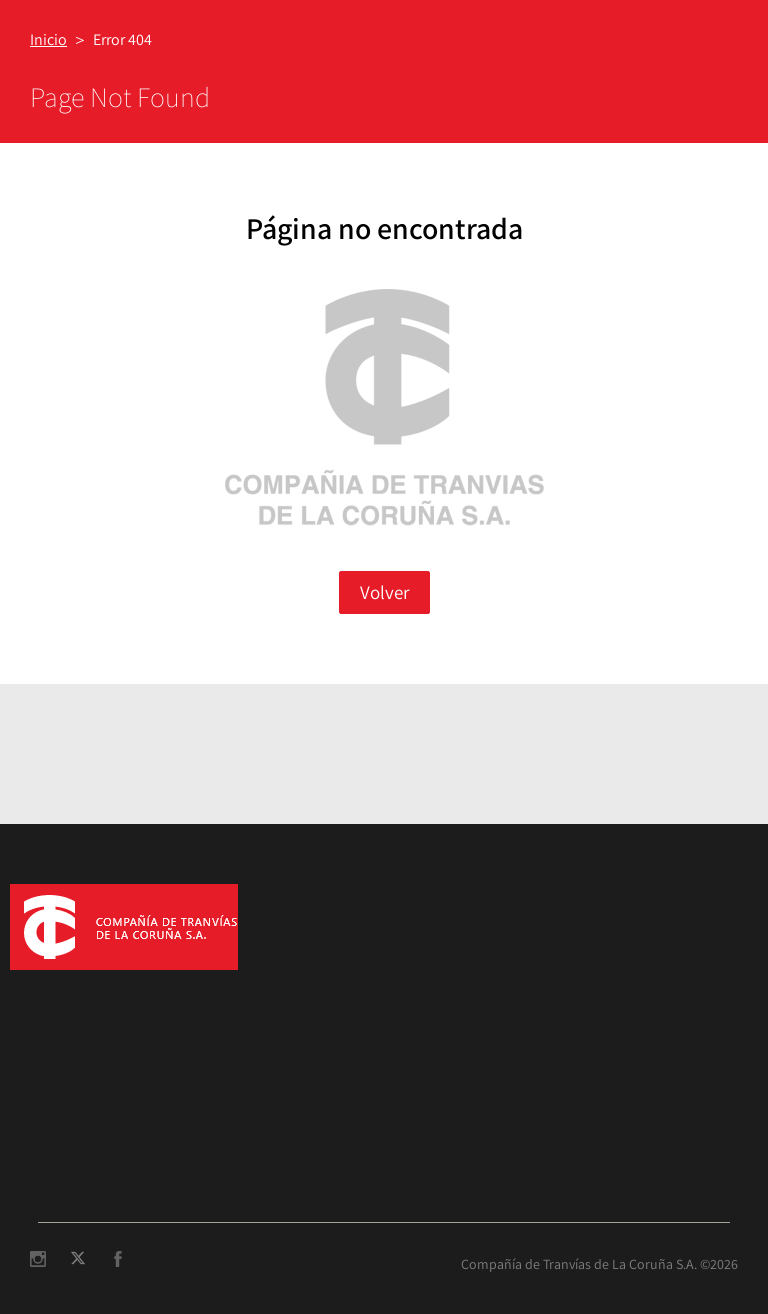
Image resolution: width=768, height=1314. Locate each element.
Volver (384, 592)
